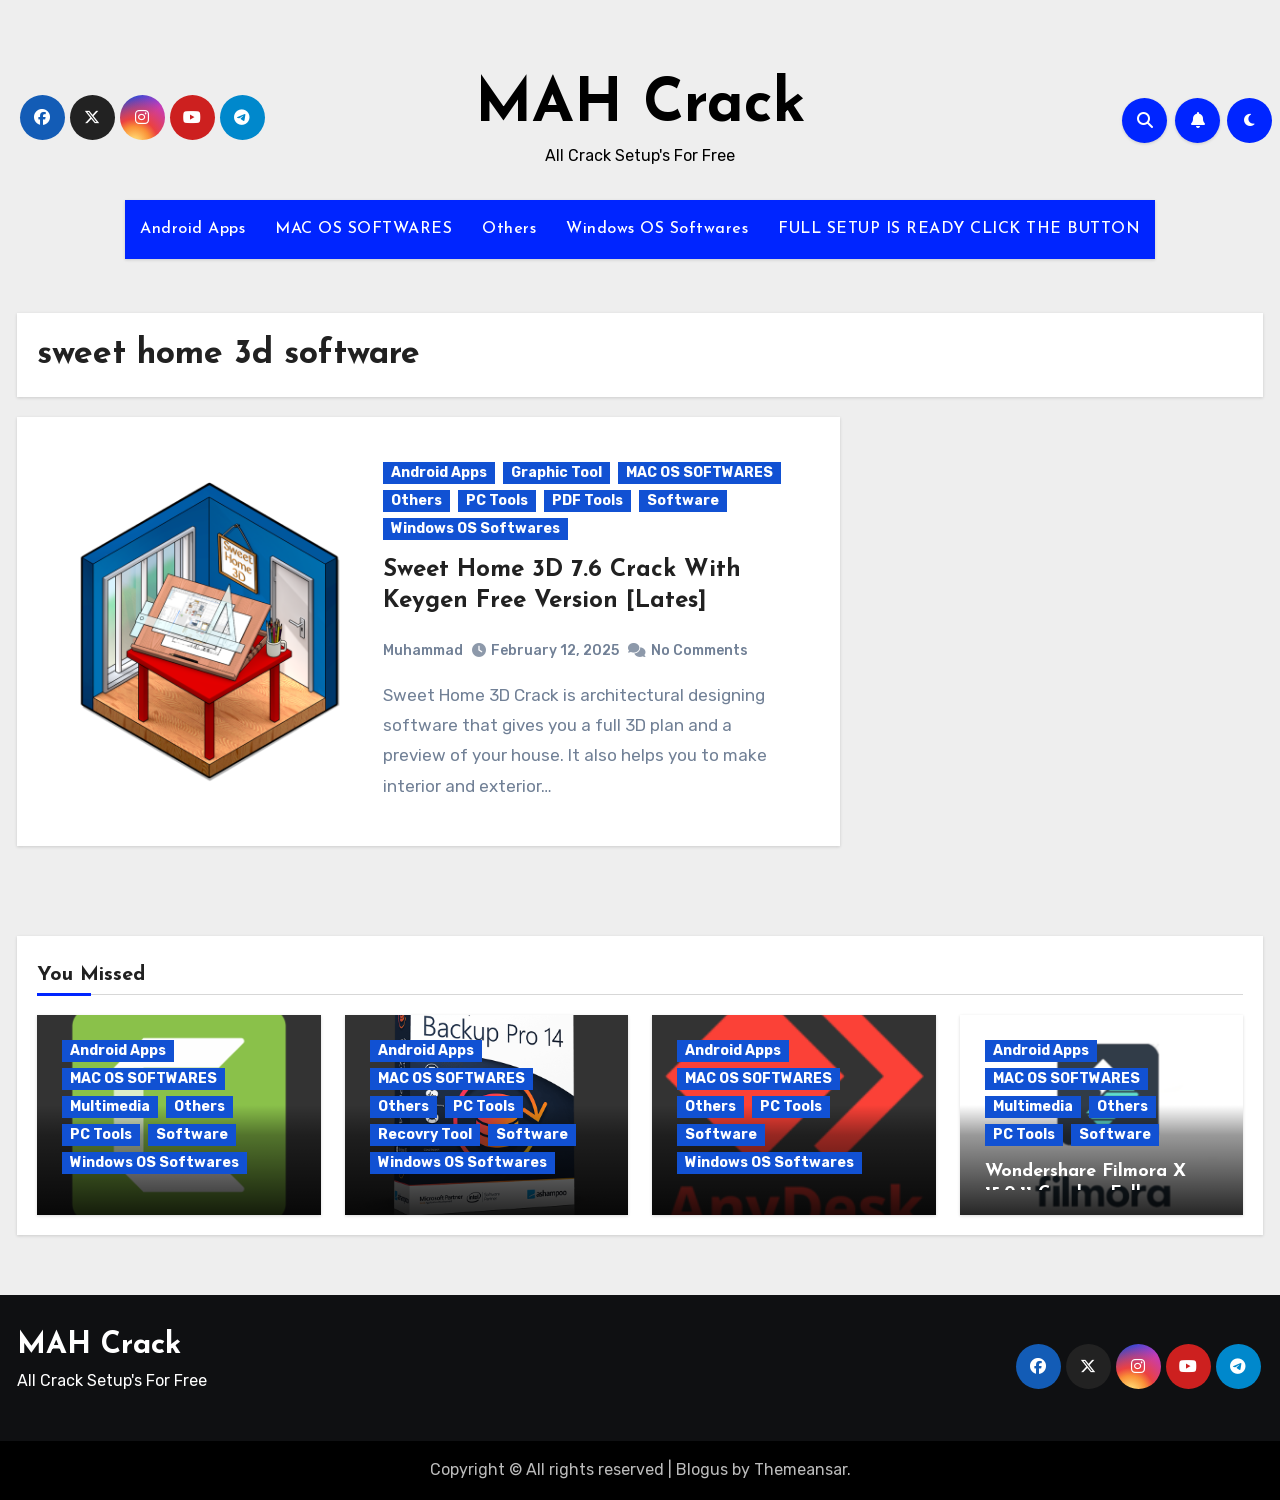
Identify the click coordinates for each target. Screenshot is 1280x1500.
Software (683, 500)
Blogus (702, 1469)
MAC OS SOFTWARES (363, 229)
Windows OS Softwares (657, 229)
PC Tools (497, 500)
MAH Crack (640, 106)
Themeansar (800, 1469)
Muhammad (423, 650)
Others (509, 229)
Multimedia (110, 1106)
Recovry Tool (425, 1134)
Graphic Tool (556, 472)
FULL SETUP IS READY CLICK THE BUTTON (959, 229)
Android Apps (192, 229)
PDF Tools (587, 500)
